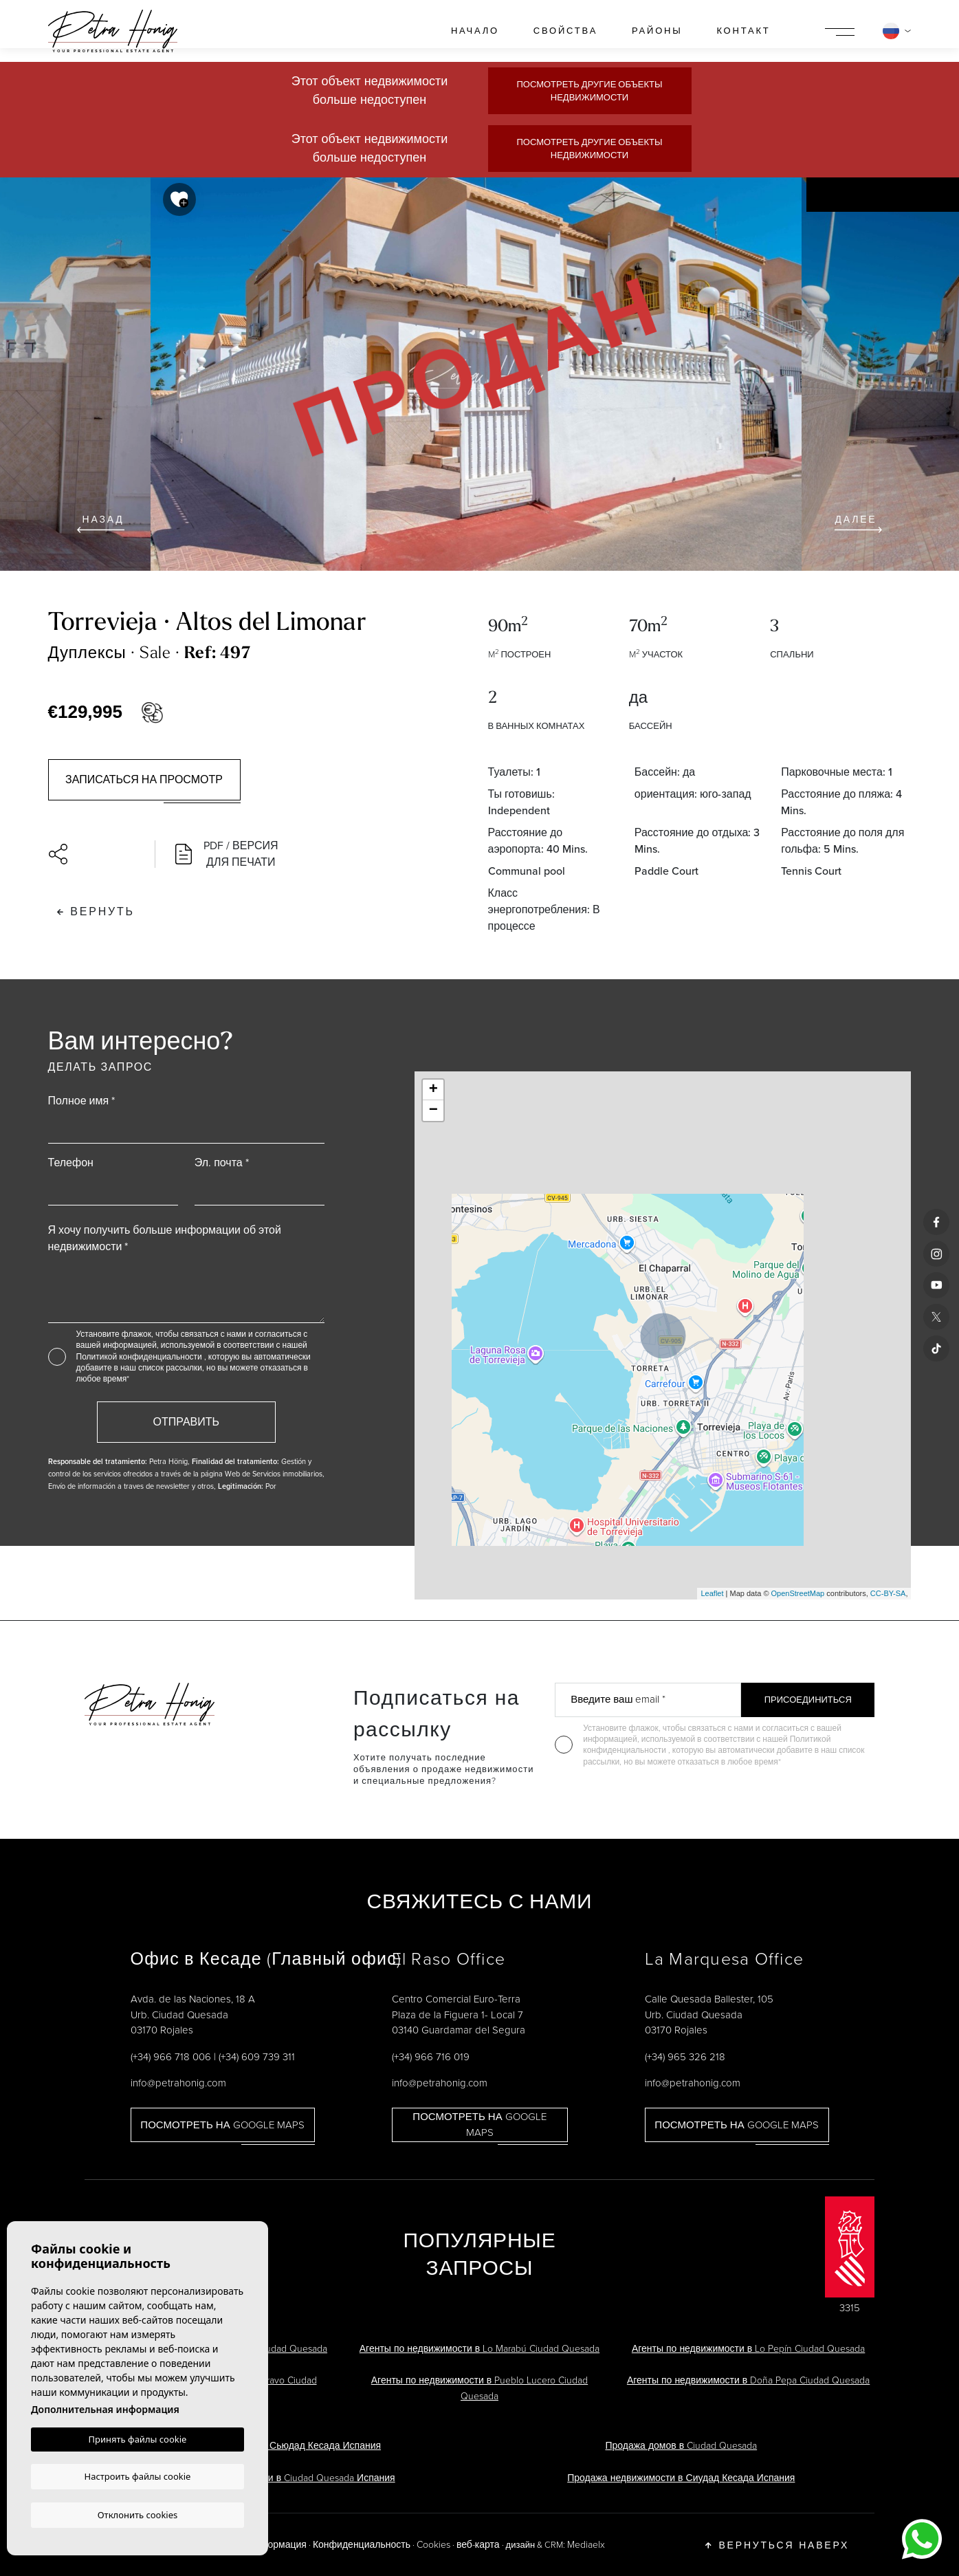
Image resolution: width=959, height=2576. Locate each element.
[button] (95, 854)
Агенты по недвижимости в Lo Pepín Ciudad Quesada (748, 2349)
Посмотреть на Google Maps (222, 2124)
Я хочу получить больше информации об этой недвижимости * (164, 1238)
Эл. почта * (222, 1162)
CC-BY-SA (888, 1593)
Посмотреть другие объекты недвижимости (589, 91)
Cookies (433, 2544)
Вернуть (96, 911)
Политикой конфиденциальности (140, 1357)
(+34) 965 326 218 (685, 2056)
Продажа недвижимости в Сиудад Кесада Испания (681, 2478)
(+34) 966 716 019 (431, 2056)
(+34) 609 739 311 (257, 2056)
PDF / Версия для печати (226, 854)
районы (657, 30)
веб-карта (478, 2544)
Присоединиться (808, 1699)
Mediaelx (586, 2544)
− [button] (433, 1110)
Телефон (70, 1162)
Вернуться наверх (777, 2545)
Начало (475, 30)
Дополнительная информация (105, 2409)
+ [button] (433, 1090)
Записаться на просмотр (144, 779)
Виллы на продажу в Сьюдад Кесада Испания (278, 2445)
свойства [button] (565, 30)
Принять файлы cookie (138, 2440)
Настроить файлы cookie (138, 2476)
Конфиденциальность (361, 2544)
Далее (858, 522)
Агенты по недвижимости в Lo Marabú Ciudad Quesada (479, 2349)
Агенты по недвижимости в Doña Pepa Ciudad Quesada (748, 2380)
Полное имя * (81, 1101)
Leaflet (712, 1593)
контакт (743, 30)
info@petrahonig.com (178, 2083)
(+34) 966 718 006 (171, 2056)
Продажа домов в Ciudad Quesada (681, 2445)
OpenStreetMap (798, 1593)
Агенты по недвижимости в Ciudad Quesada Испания (278, 2478)
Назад (100, 522)
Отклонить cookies (138, 2514)
